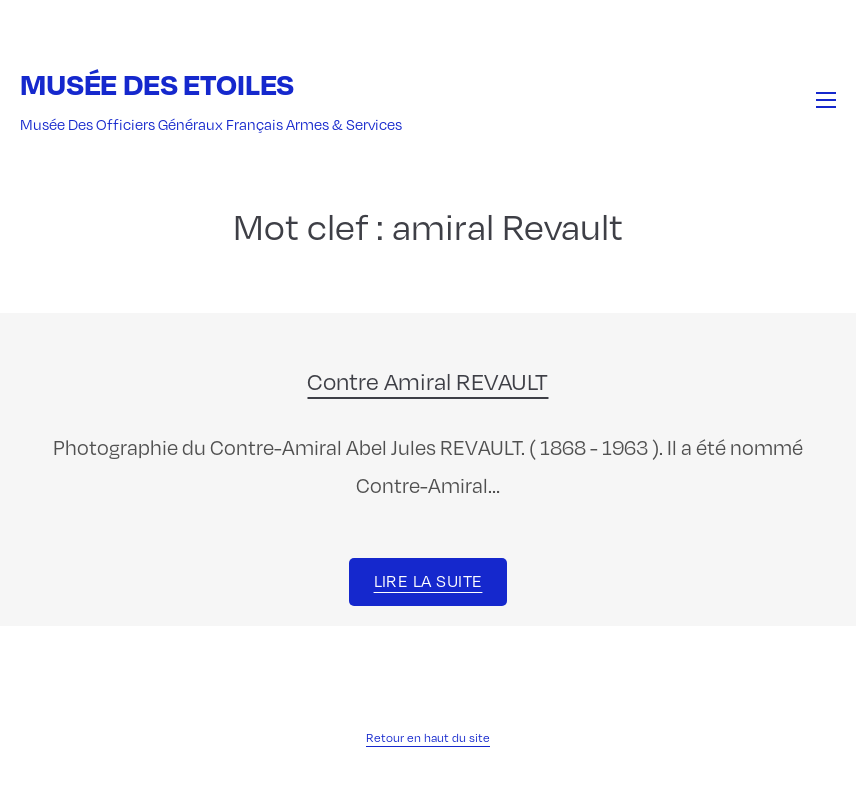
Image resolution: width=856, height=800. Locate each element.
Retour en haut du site (428, 737)
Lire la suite (428, 580)
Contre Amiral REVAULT (427, 380)
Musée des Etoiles (157, 83)
